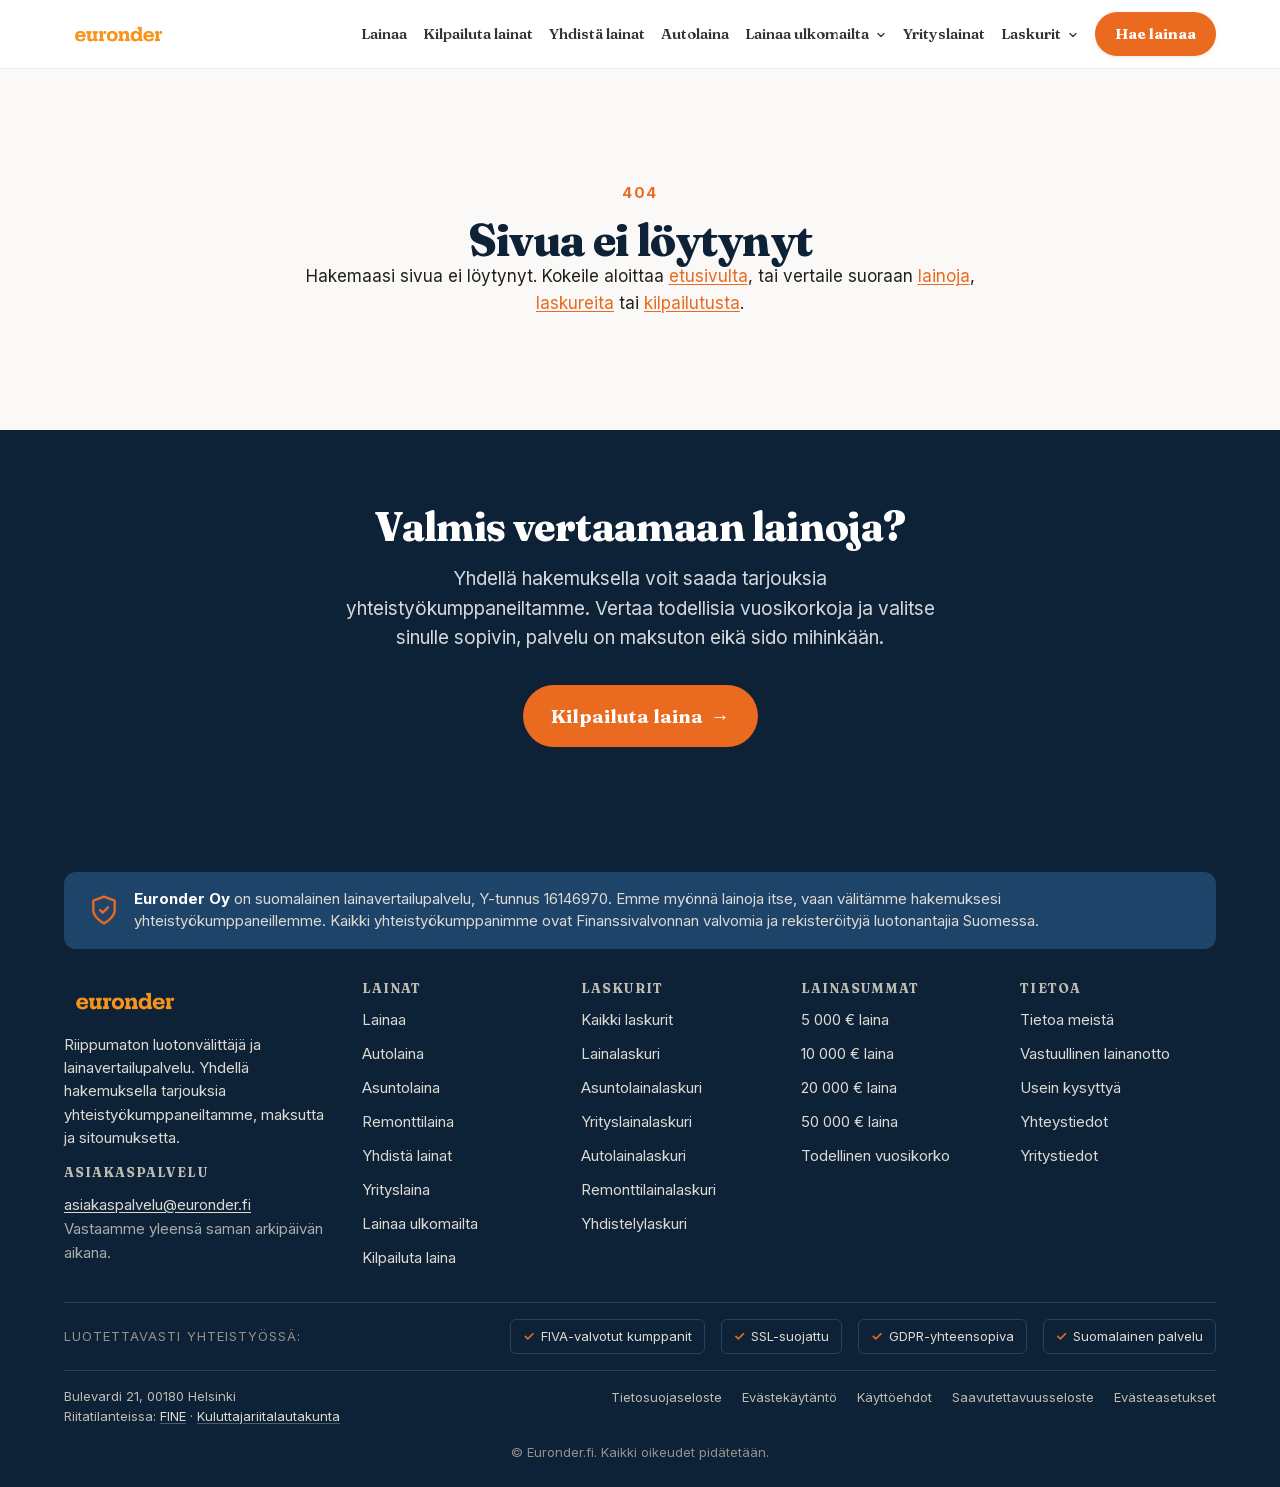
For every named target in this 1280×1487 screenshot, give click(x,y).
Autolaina (695, 33)
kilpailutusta (692, 303)
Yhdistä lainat (597, 33)
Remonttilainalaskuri (648, 1189)
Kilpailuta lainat (478, 33)
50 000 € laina (849, 1121)
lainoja (944, 276)
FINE (173, 1416)
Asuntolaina (401, 1087)
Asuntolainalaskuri (641, 1087)
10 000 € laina (847, 1053)
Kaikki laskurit (627, 1019)
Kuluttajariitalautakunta (268, 1416)
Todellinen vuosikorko (875, 1155)
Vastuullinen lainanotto (1095, 1053)
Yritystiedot (1059, 1155)
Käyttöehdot (894, 1397)
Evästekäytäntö (789, 1397)
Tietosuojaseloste (666, 1397)
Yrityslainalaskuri (636, 1121)
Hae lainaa (1155, 33)
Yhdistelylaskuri (634, 1223)
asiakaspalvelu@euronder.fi (157, 1204)
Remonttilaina (408, 1121)
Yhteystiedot (1064, 1121)
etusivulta (708, 276)
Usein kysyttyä (1070, 1087)
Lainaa (384, 33)
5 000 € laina (845, 1019)
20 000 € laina (849, 1087)
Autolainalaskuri (633, 1155)
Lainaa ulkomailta (420, 1223)
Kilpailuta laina (640, 716)
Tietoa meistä (1067, 1019)
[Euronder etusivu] (118, 34)
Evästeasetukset (1165, 1397)
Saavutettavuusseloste (1023, 1397)
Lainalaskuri (620, 1053)
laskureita (575, 303)
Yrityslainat (944, 33)
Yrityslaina (396, 1189)
